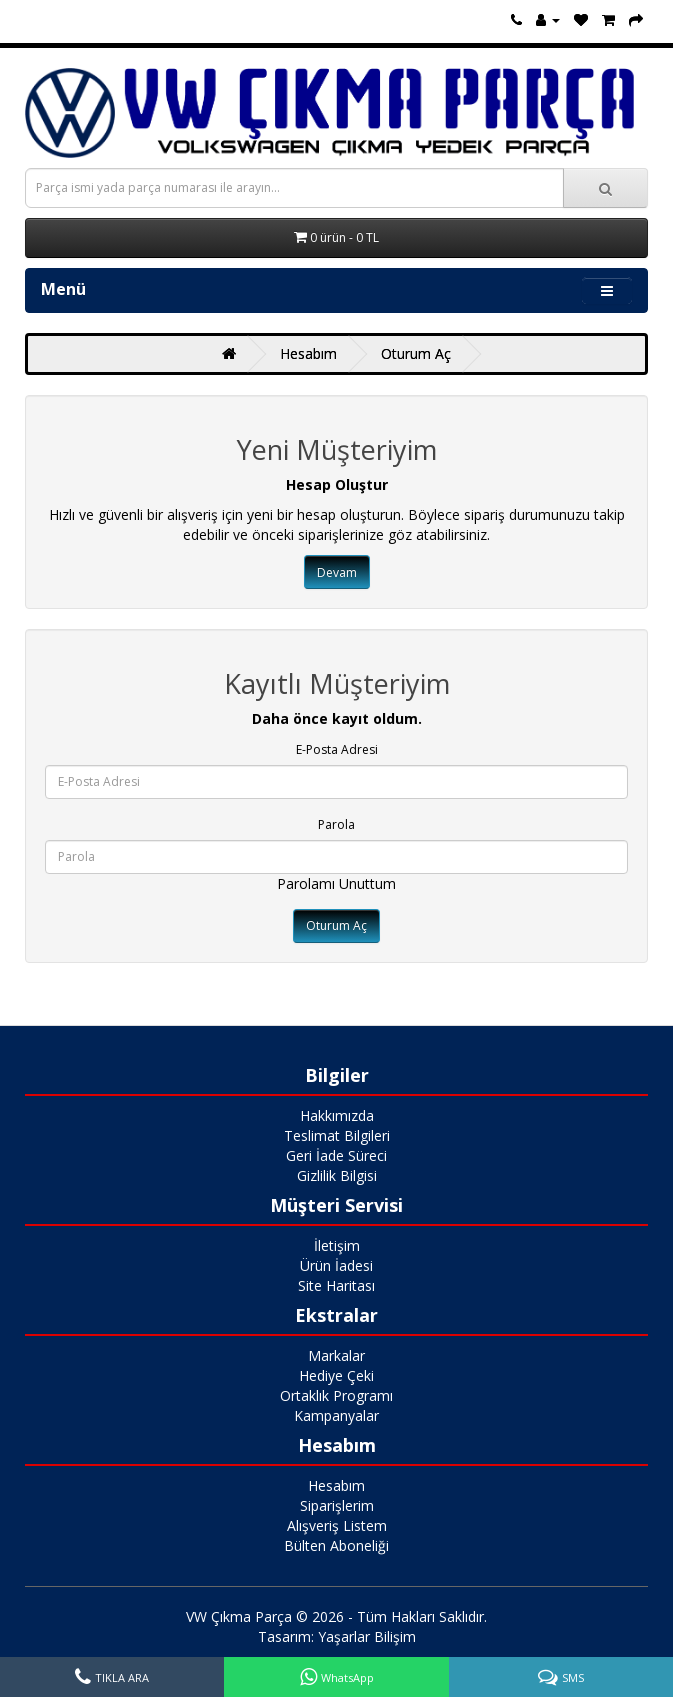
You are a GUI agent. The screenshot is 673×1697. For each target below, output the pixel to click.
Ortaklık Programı (336, 1395)
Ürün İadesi (336, 1265)
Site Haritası (336, 1285)
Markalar (336, 1355)
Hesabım (308, 353)
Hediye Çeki (336, 1375)
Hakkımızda (337, 1115)
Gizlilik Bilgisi (337, 1175)
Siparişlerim (337, 1505)
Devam (337, 572)
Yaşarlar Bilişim (367, 1636)
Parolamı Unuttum (336, 883)
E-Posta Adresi (337, 749)
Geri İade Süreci (336, 1155)
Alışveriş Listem (337, 1525)
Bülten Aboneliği (336, 1545)
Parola (336, 824)
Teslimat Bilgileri (337, 1135)
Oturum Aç (416, 353)
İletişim (337, 1245)
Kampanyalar (336, 1415)
